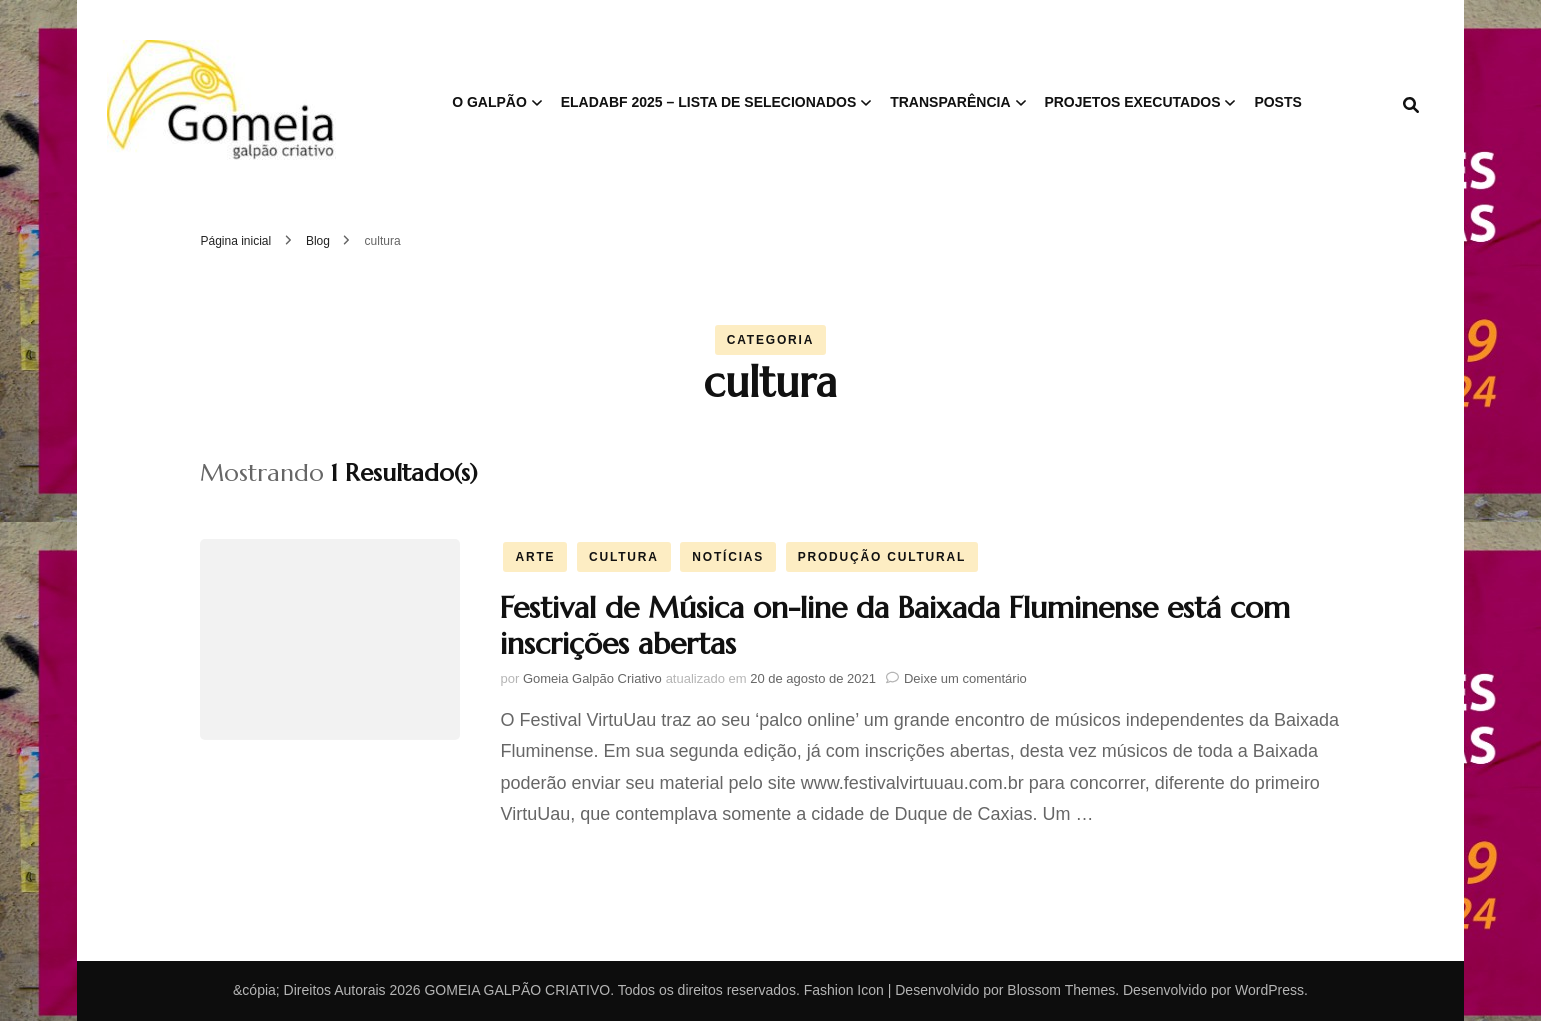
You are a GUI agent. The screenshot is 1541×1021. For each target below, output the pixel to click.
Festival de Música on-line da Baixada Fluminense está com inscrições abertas (895, 625)
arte (535, 557)
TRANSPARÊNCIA (950, 102)
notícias (728, 557)
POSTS (1277, 102)
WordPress (1269, 990)
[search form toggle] (1411, 105)
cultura (624, 557)
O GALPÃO (489, 102)
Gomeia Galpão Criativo (592, 678)
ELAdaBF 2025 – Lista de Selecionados (709, 102)
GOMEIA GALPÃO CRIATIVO (517, 990)
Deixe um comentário (965, 678)
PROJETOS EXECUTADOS (1132, 102)
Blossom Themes (1061, 990)
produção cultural (882, 557)
